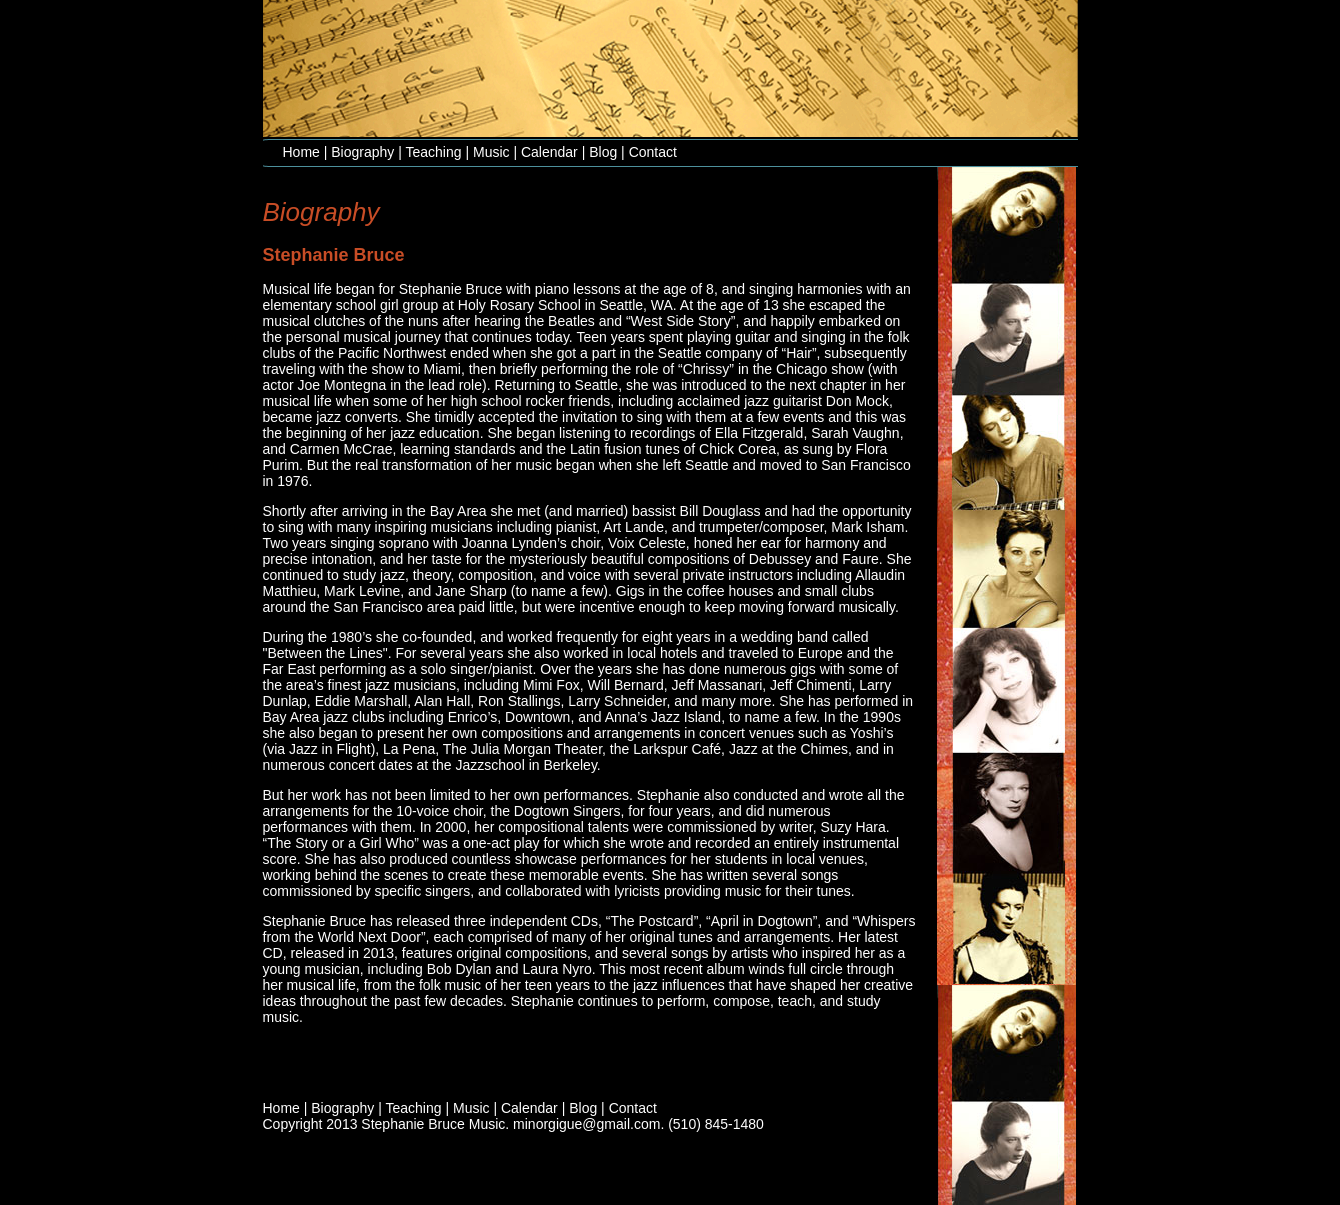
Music (491, 152)
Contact (653, 152)
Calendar (549, 152)
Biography (362, 152)
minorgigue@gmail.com (586, 1124)
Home (301, 152)
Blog (603, 152)
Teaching (434, 152)
